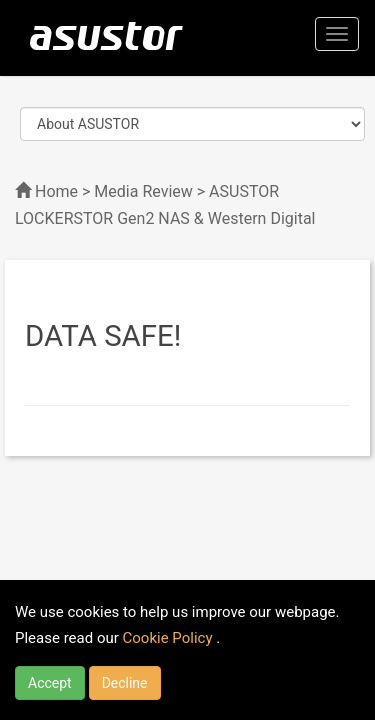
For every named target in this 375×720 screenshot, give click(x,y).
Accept (50, 683)
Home (56, 191)
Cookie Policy (170, 638)
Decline (125, 683)
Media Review (143, 191)
